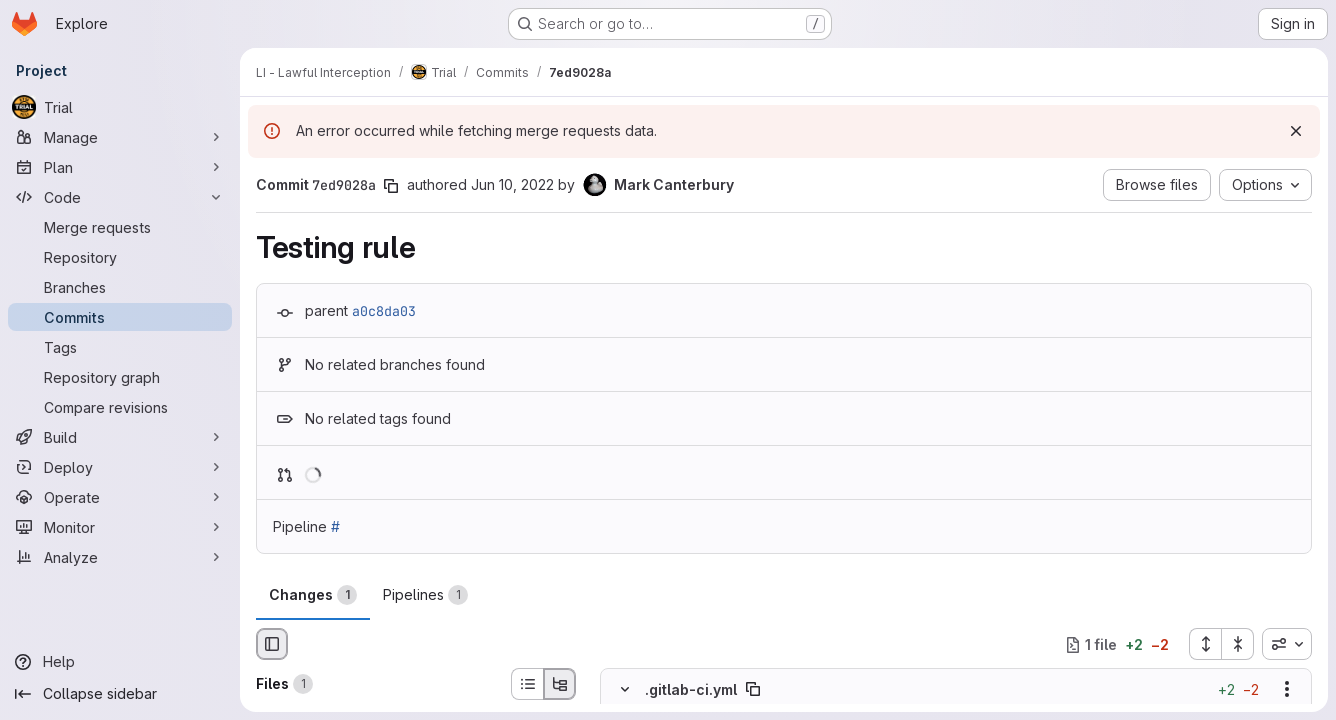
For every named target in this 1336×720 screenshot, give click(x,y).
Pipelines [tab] (425, 595)
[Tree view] (560, 684)
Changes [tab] (313, 595)
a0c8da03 (384, 311)
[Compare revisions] (120, 407)
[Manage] (120, 137)
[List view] (527, 684)
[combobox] (1287, 644)
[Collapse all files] (1238, 644)
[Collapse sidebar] (120, 694)
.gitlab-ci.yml (691, 689)
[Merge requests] (120, 227)
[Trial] (120, 107)
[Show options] (1287, 690)
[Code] (120, 197)
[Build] (120, 437)
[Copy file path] (753, 690)
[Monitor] (120, 527)
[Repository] (120, 257)
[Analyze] (120, 557)
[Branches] (120, 287)
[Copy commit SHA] (391, 186)
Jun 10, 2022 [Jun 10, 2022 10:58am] (512, 184)
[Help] (120, 662)
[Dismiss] (1296, 131)
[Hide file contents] (625, 690)
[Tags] (120, 347)
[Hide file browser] (272, 644)
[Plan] (120, 167)
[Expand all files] (1205, 644)
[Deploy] (120, 467)
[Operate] (120, 497)
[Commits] (120, 317)
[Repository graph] (120, 377)
